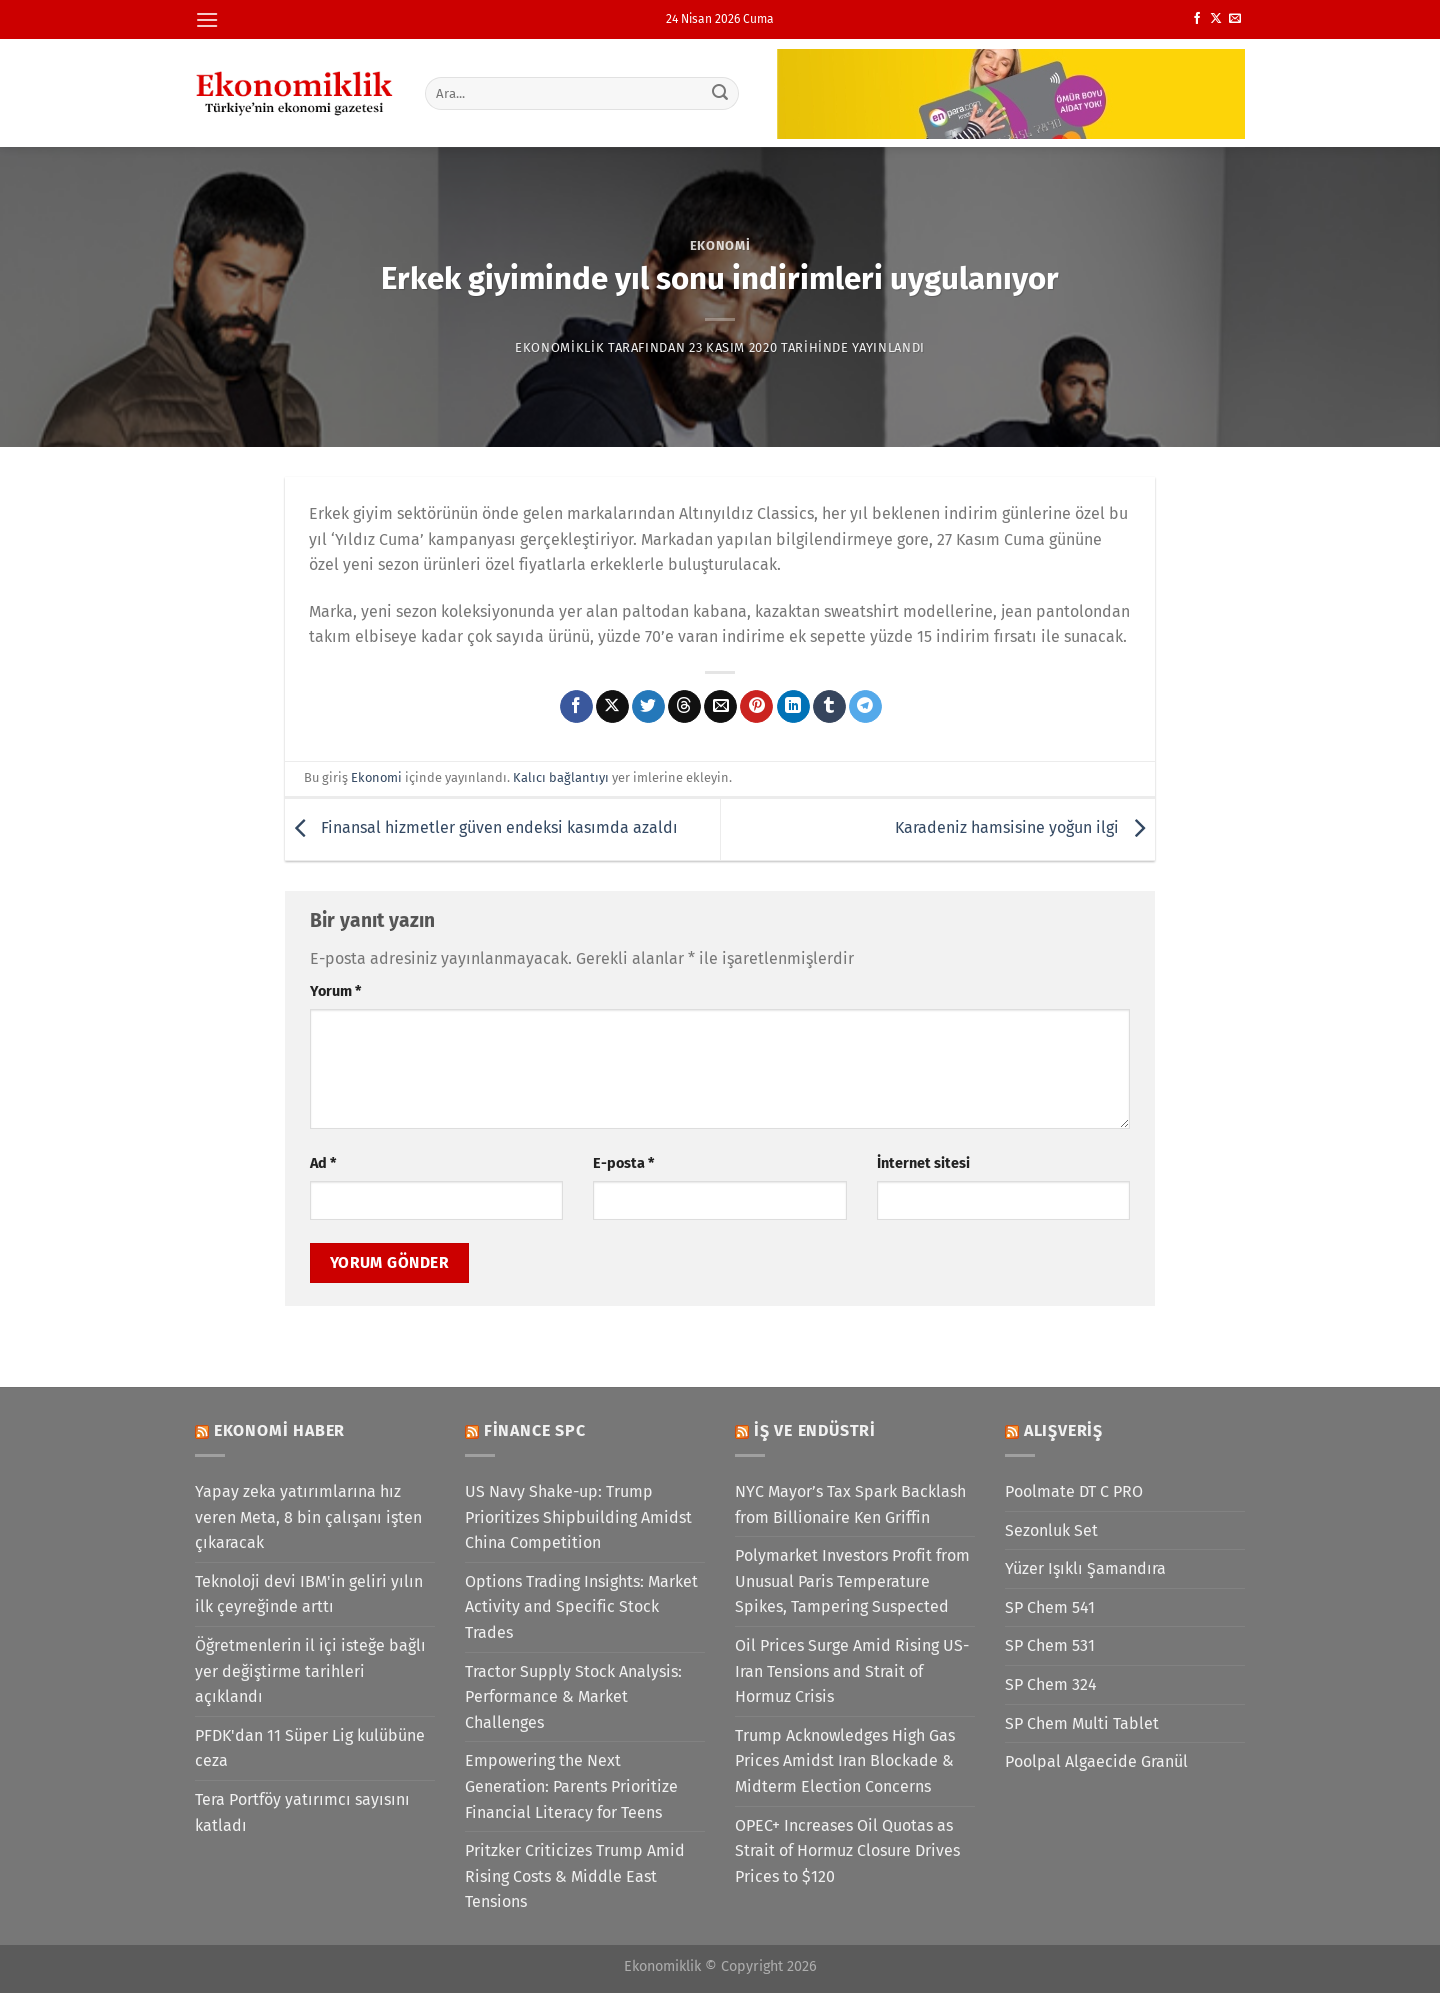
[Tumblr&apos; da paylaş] (829, 707)
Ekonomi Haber (279, 1430)
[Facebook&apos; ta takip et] (1197, 19)
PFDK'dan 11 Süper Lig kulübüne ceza (310, 1748)
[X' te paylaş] (612, 707)
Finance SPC (535, 1430)
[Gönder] (721, 93)
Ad (323, 1163)
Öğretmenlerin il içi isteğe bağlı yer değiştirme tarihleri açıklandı (310, 1671)
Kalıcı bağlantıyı (561, 777)
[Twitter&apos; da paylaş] (648, 707)
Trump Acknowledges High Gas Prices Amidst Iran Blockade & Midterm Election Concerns (845, 1761)
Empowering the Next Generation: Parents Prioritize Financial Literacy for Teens (571, 1786)
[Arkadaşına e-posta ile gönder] (720, 707)
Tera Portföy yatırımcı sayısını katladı (302, 1812)
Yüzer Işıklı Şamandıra (1085, 1568)
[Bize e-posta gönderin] (1235, 19)
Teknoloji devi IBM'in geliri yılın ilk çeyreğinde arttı (309, 1594)
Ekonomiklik (559, 347)
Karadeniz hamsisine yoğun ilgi (1025, 828)
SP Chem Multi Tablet (1082, 1723)
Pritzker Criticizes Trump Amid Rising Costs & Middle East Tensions (575, 1876)
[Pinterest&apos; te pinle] (756, 707)
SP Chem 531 (1050, 1645)
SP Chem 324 (1051, 1684)
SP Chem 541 (1050, 1607)
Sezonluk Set (1051, 1530)
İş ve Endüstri (815, 1430)
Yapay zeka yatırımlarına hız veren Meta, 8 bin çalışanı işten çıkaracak (308, 1517)
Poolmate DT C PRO (1074, 1491)
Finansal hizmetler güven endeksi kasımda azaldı (481, 828)
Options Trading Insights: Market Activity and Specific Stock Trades (581, 1607)
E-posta (623, 1163)
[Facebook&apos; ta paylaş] (576, 707)
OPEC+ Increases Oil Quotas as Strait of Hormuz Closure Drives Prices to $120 (847, 1851)
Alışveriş (1063, 1430)
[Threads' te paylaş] (684, 707)
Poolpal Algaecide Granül (1096, 1761)
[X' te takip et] (1216, 19)
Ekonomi (720, 245)
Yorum (335, 991)
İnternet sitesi (923, 1163)
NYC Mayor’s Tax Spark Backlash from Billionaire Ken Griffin (850, 1504)
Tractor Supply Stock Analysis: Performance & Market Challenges (573, 1697)
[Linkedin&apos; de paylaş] (793, 707)
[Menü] (207, 19)
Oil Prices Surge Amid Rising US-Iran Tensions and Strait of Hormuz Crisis (852, 1671)
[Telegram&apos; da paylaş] (865, 707)
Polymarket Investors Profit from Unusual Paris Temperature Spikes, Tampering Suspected (852, 1581)
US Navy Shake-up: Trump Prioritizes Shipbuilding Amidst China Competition (578, 1517)
